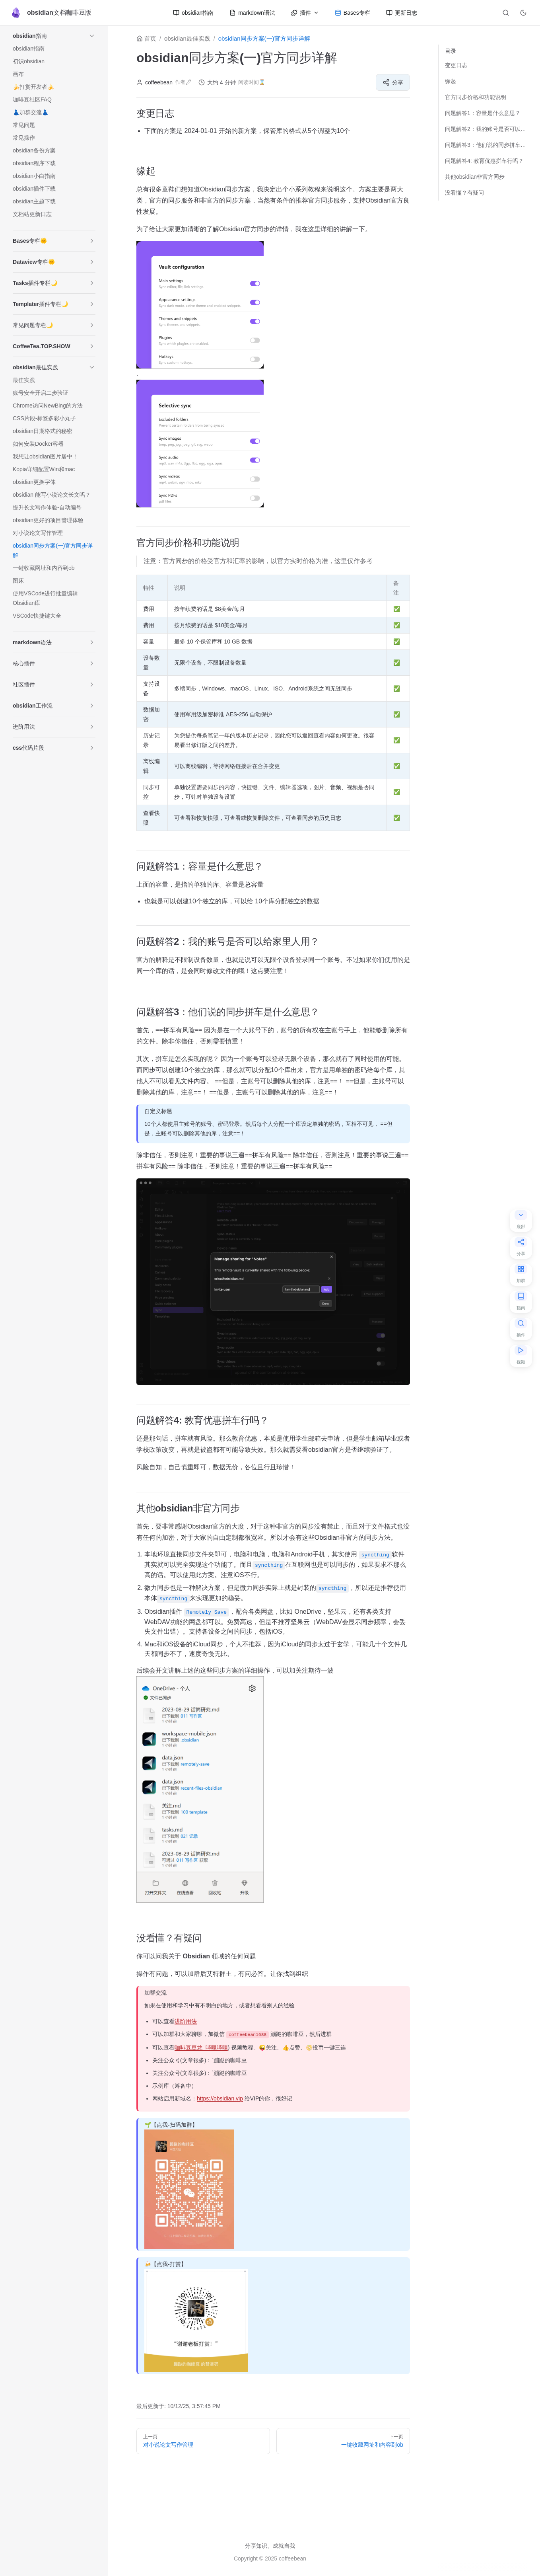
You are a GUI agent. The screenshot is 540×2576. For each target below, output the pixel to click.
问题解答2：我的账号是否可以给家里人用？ (486, 129)
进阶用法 (186, 2017)
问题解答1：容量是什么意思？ (483, 113)
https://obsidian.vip (220, 2094)
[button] (91, 35)
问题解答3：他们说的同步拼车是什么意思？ (486, 145)
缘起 (450, 81)
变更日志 (456, 65)
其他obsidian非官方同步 (475, 177)
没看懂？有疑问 (464, 192)
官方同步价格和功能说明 (475, 97)
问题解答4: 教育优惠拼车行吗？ (484, 161)
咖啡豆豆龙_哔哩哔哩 (201, 2043)
